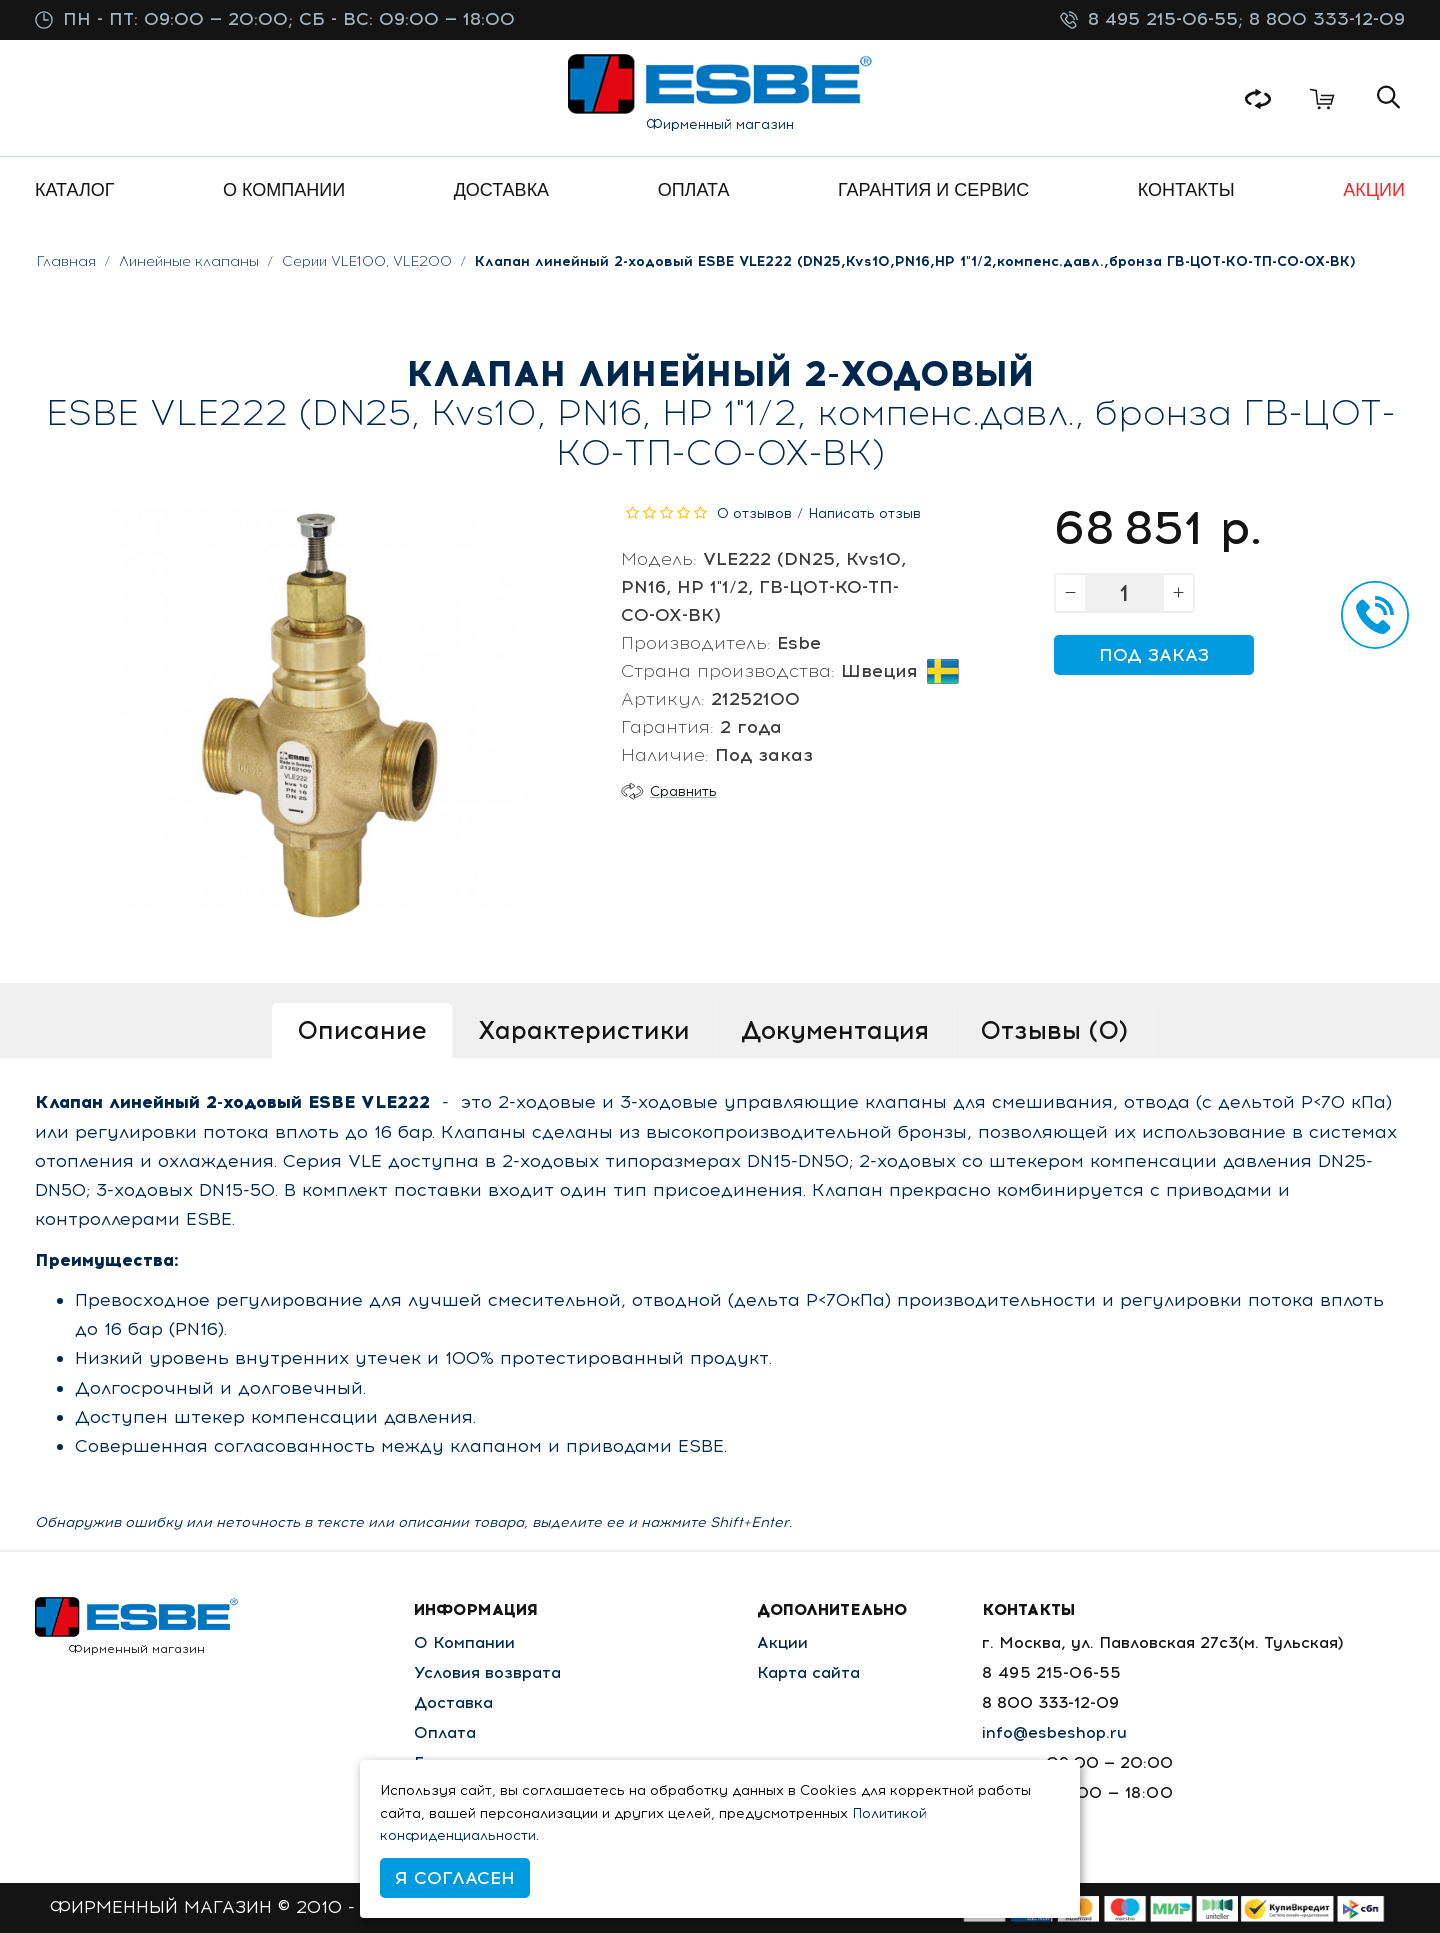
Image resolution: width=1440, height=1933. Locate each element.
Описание (362, 1030)
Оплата (445, 1732)
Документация (835, 1030)
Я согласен (455, 1878)
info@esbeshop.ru (1054, 1732)
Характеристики (584, 1030)
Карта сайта (808, 1672)
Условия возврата (487, 1672)
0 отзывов (754, 513)
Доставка (453, 1702)
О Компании (464, 1642)
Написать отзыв (864, 513)
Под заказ (1154, 655)
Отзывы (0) (1054, 1030)
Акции (782, 1642)
